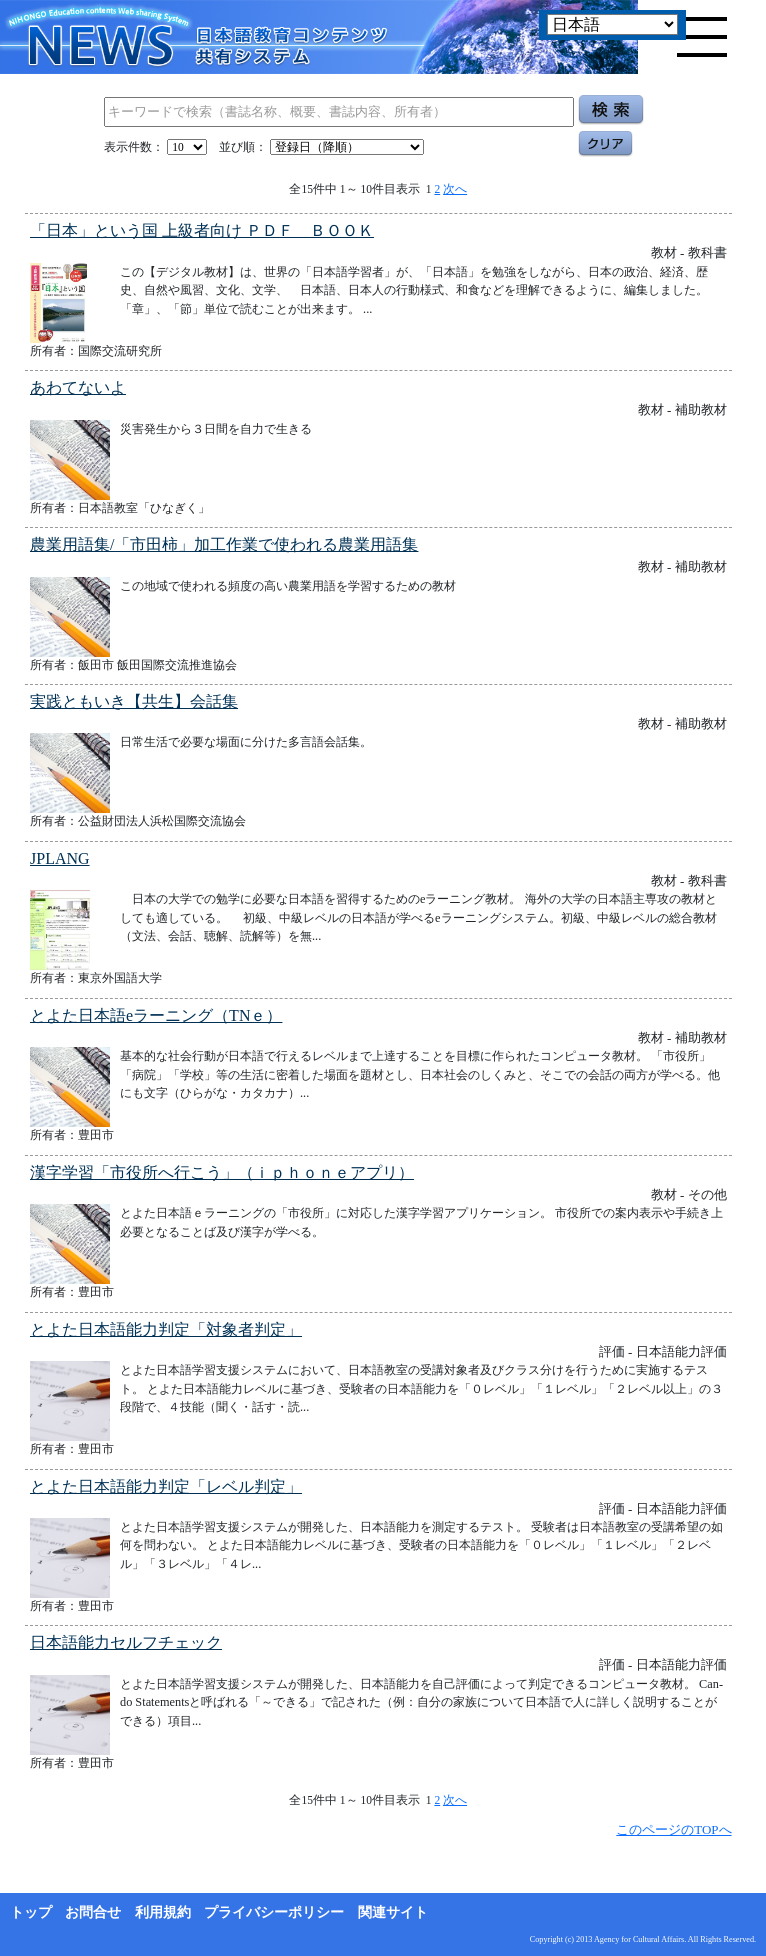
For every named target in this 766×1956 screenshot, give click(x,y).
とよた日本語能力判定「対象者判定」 (166, 1329)
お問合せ (93, 1912)
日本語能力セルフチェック (126, 1642)
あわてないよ (78, 387)
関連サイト (393, 1912)
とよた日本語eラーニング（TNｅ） (156, 1015)
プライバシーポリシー (274, 1912)
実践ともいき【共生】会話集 (134, 701)
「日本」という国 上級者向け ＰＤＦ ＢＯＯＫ (202, 230)
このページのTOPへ (673, 1829)
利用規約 (163, 1912)
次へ (455, 189)
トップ (31, 1912)
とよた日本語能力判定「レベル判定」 (166, 1486)
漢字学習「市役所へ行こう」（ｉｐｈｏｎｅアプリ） (222, 1172)
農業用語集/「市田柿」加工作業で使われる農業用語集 (224, 544)
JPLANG (60, 858)
